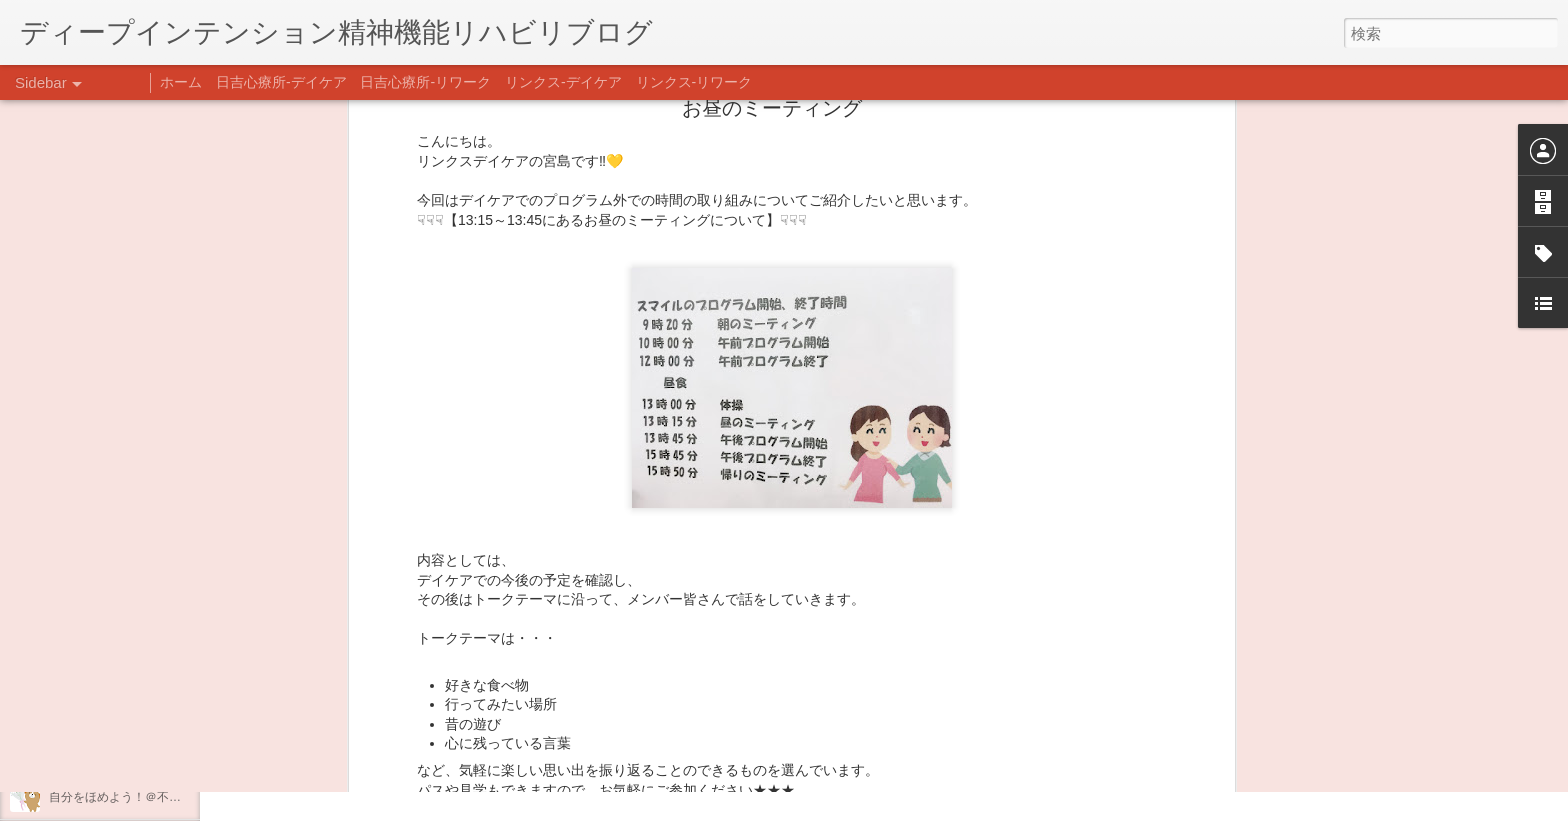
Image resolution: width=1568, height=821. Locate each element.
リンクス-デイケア (563, 82)
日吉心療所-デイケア (281, 82)
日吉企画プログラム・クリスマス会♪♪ (151, 752)
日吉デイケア (683, 724)
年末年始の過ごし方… (109, 707)
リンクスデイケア (885, 512)
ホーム (181, 82)
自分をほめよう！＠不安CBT (127, 797)
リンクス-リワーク (694, 82)
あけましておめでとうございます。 (145, 662)
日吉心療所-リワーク (425, 82)
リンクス (817, 540)
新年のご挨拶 (85, 617)
